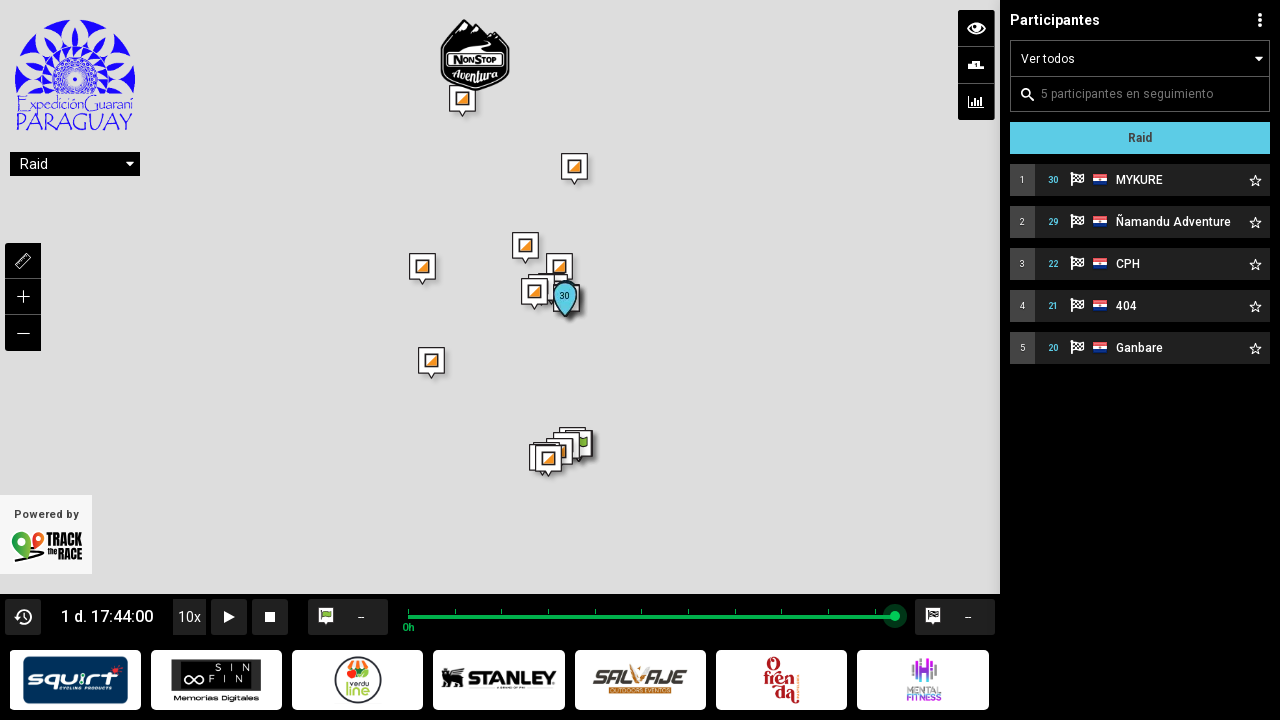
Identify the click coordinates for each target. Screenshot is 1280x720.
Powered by (46, 536)
